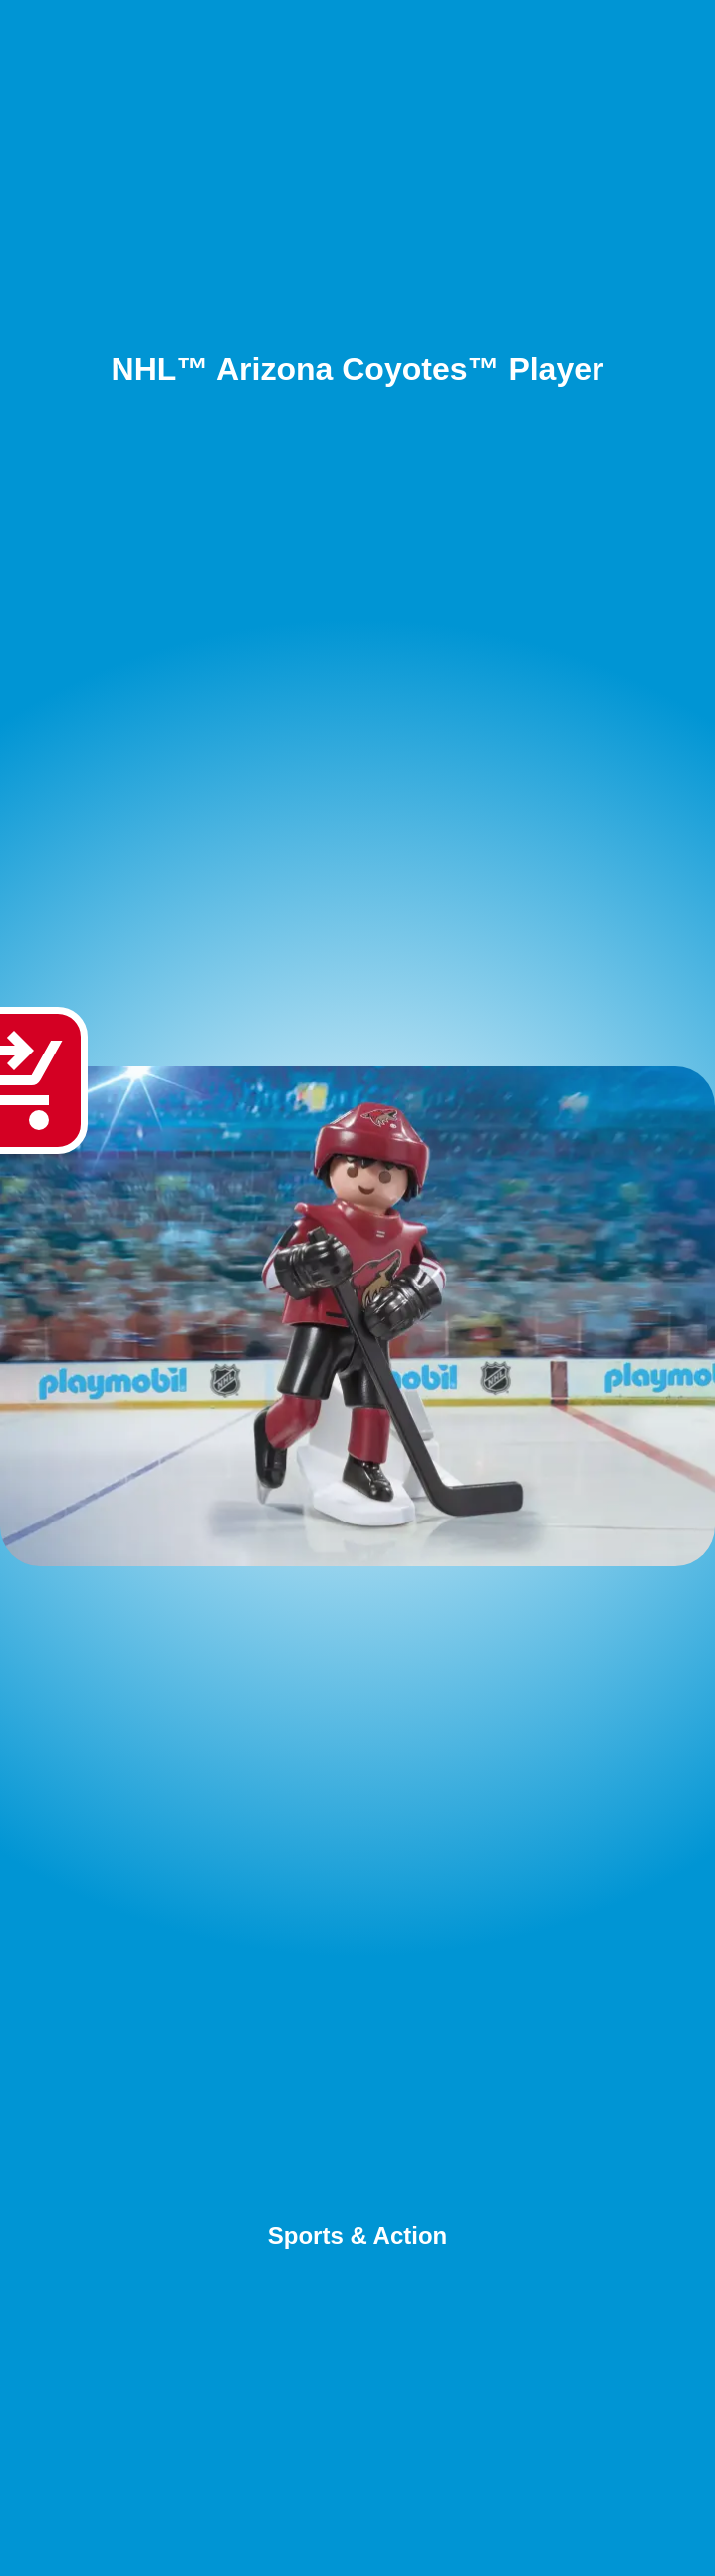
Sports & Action (357, 2236)
